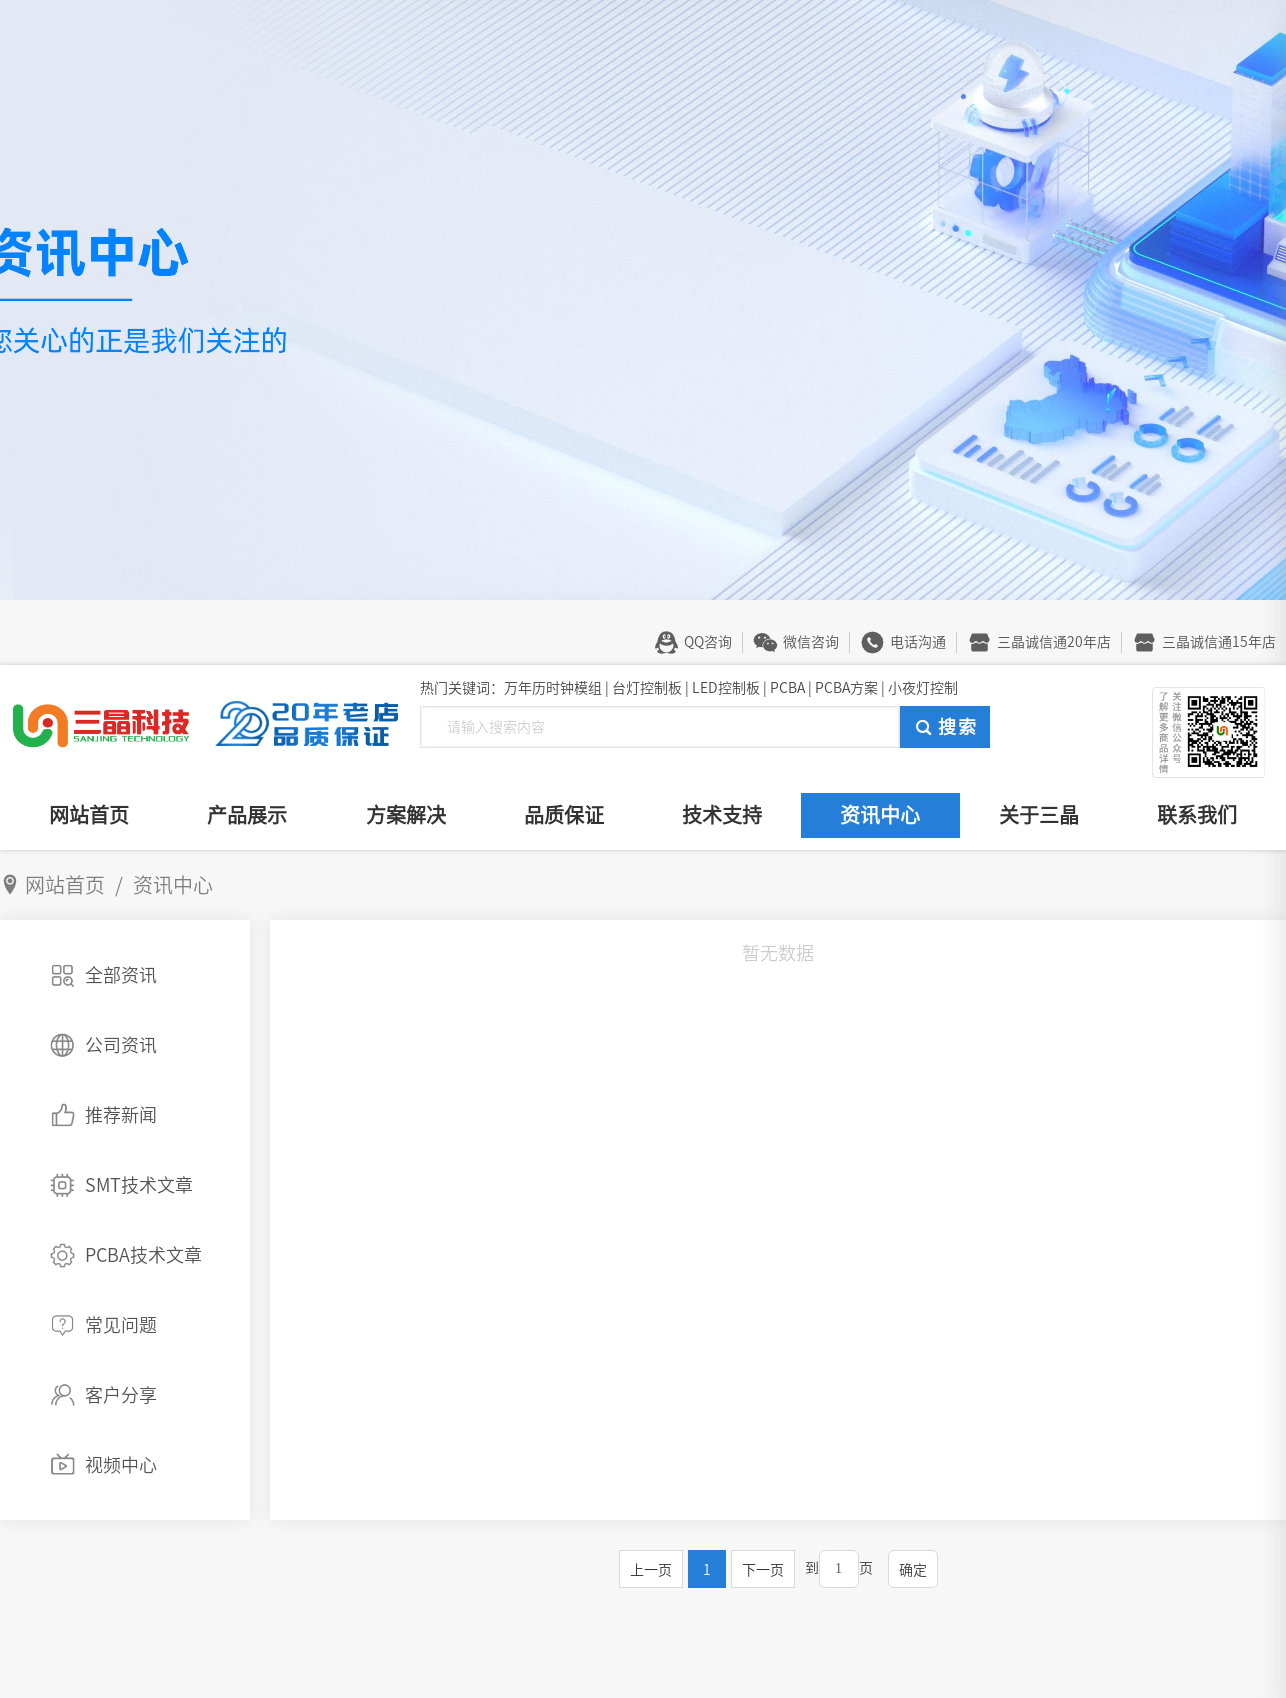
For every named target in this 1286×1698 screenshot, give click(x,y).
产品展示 (247, 815)
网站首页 (89, 815)
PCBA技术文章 (143, 1255)
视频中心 (121, 1465)
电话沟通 (918, 642)
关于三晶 (1039, 815)
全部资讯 (121, 975)
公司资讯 (121, 1045)
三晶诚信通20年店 (1054, 642)
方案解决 (406, 815)
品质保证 (564, 815)
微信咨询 (811, 642)
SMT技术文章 (139, 1185)
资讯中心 (880, 815)
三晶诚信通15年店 (1219, 642)
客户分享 (121, 1395)
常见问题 (121, 1325)
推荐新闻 (121, 1115)
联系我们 (1197, 815)
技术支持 (722, 815)
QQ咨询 (708, 642)
